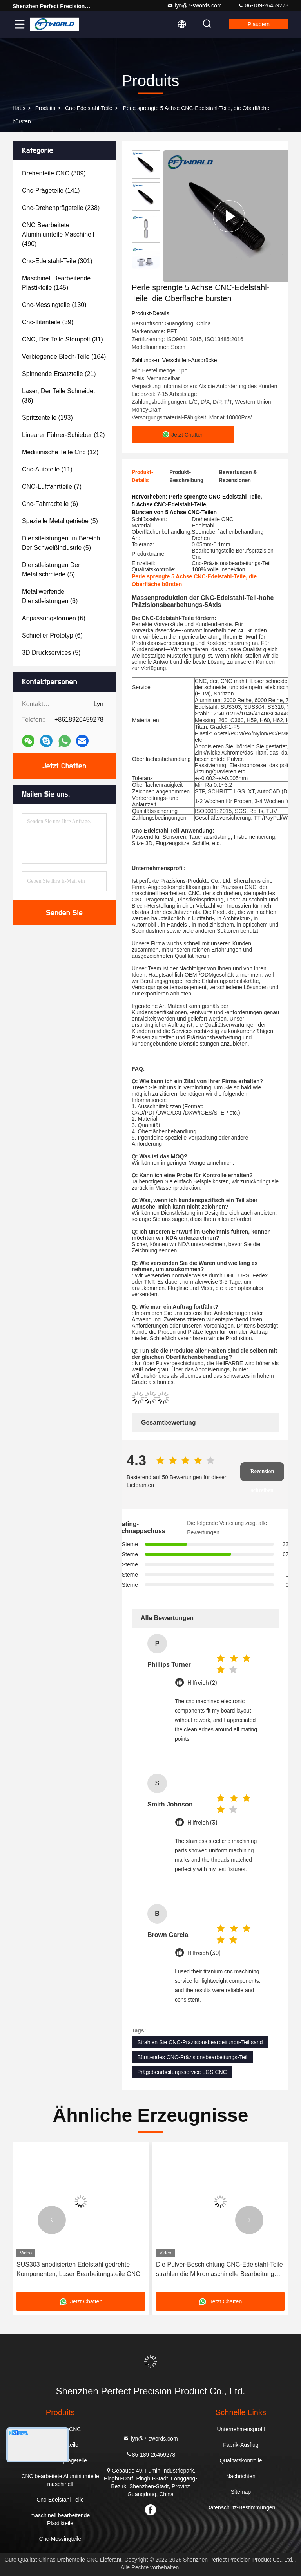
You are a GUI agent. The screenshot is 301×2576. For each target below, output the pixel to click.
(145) (56, 283)
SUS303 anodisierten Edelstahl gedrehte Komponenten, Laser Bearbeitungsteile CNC (78, 2269)
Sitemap (241, 2492)
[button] (52, 2220)
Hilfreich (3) (202, 1822)
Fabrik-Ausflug (240, 2445)
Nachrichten (241, 2476)
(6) (50, 503)
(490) (58, 234)
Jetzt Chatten (64, 766)
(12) (63, 435)
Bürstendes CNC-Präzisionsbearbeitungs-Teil (192, 2057)
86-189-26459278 (263, 5)
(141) (51, 190)
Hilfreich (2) (202, 1683)
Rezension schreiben (262, 1475)
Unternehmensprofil (241, 2429)
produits (45, 108)
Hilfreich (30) (204, 1953)
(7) (52, 486)
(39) (47, 322)
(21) (59, 373)
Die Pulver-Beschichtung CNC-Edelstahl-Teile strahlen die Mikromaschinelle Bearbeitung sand (219, 2270)
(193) (47, 417)
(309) (54, 173)
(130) (54, 305)
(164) (64, 356)
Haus (19, 108)
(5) (60, 521)
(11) (47, 469)
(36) (58, 396)
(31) (62, 339)
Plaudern (259, 24)
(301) (57, 261)
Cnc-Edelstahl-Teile (88, 108)
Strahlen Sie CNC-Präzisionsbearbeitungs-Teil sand (200, 2042)
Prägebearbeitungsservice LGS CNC (182, 2072)
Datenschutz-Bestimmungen (241, 2507)
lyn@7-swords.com (194, 5)
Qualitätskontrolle (240, 2460)
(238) (61, 207)
